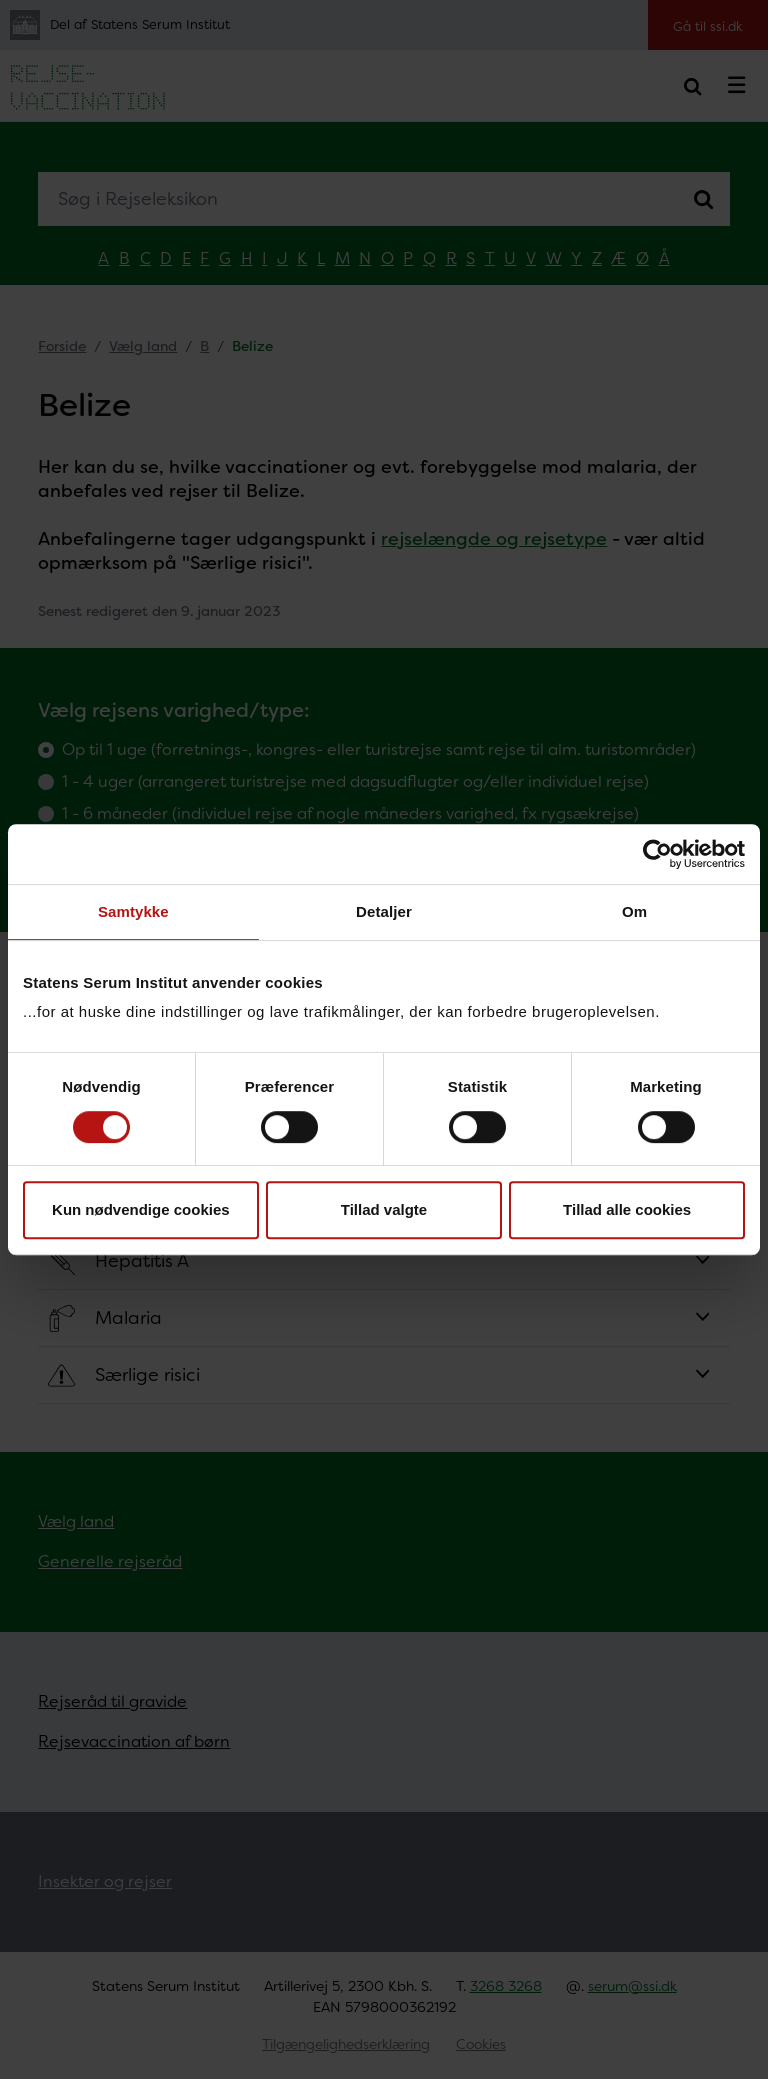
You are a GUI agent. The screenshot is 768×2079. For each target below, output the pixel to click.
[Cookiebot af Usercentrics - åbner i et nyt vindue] (657, 854)
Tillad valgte (384, 1209)
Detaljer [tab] (384, 911)
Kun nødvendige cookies (141, 1209)
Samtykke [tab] (133, 911)
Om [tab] (634, 911)
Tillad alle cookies (627, 1209)
